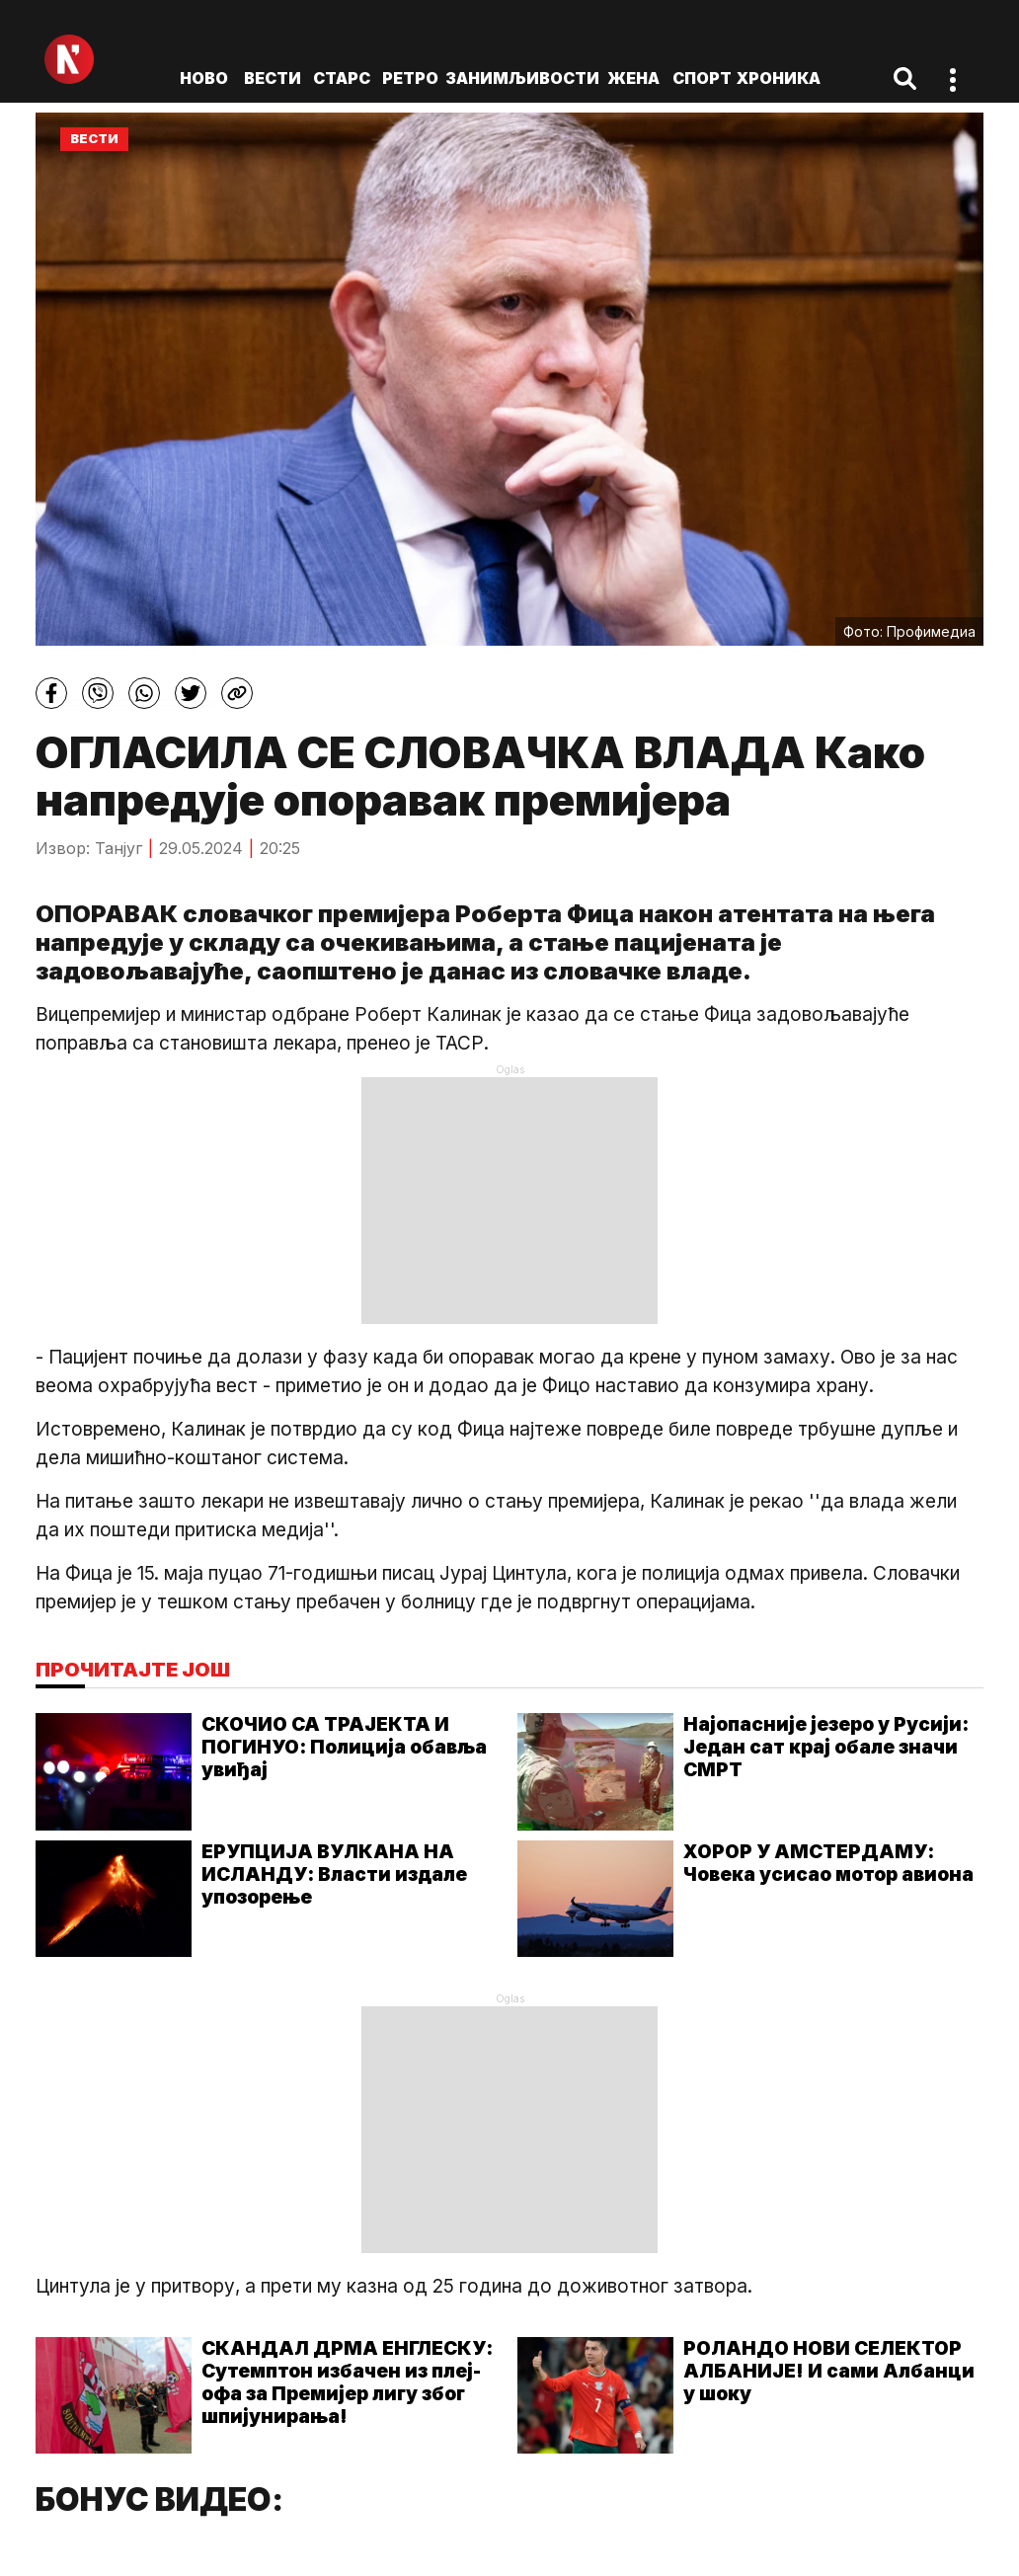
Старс (341, 78)
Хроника (779, 78)
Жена (633, 78)
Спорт (702, 78)
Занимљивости (522, 78)
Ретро (410, 78)
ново (204, 78)
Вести (272, 78)
